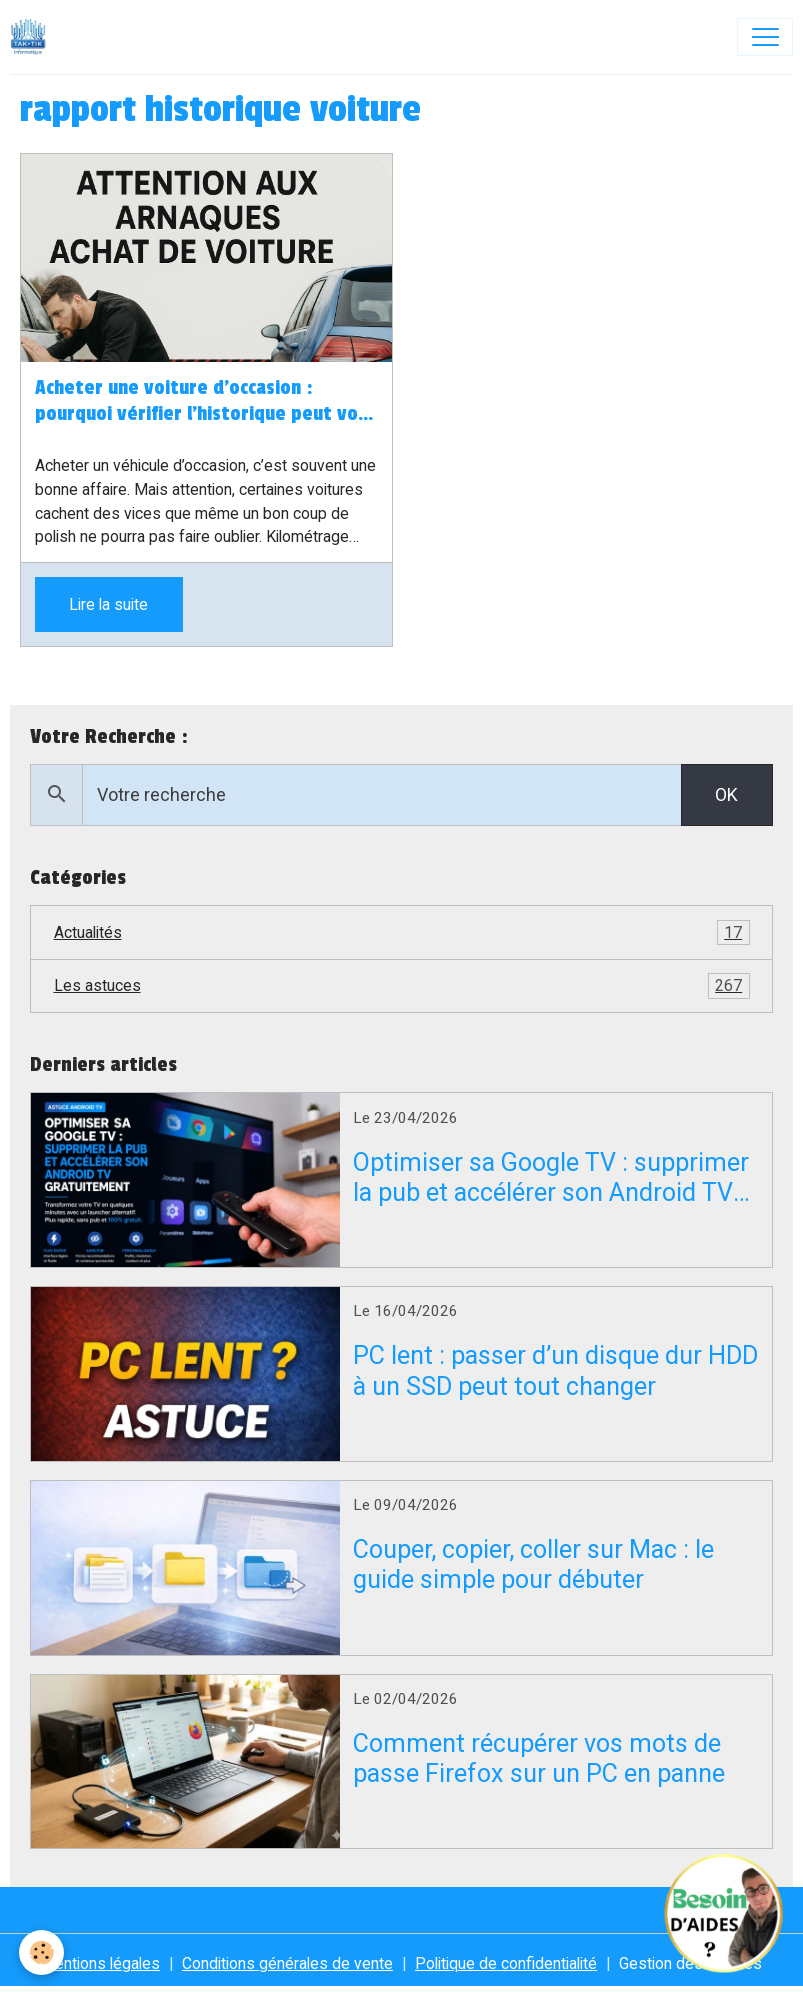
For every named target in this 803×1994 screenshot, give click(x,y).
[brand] (33, 37)
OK (726, 794)
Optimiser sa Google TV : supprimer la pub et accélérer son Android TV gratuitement (551, 1178)
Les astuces (402, 986)
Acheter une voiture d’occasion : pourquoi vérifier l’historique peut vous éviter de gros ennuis (206, 402)
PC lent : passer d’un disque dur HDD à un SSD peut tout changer (555, 1370)
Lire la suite (108, 604)
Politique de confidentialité (506, 1963)
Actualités (402, 933)
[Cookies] (42, 1952)
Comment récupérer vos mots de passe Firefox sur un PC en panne (539, 1758)
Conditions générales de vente (287, 1963)
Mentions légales (100, 1963)
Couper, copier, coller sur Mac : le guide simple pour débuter (533, 1564)
